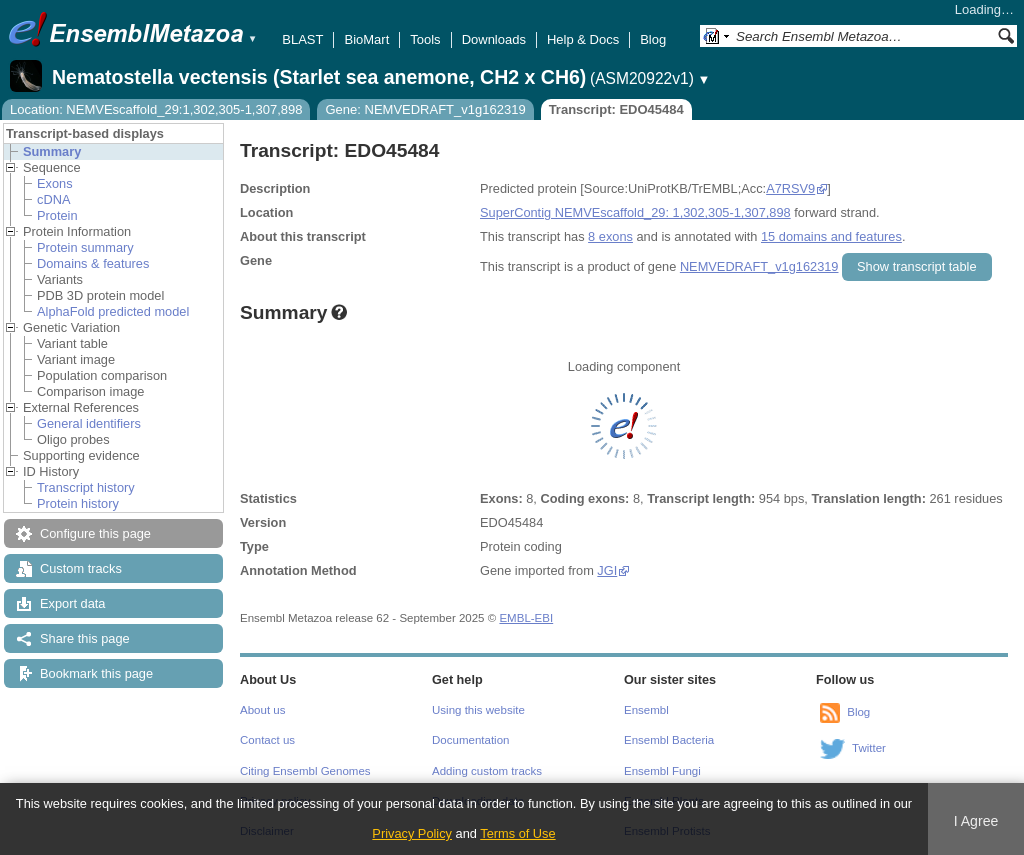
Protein (57, 215)
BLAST (302, 39)
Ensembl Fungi (662, 771)
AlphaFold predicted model (113, 311)
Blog (653, 39)
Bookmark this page (96, 673)
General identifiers (89, 423)
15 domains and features (831, 236)
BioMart (366, 39)
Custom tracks (81, 568)
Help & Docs (583, 39)
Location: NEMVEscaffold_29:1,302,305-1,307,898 (156, 109)
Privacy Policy (412, 833)
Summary (52, 151)
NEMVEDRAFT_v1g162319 (759, 266)
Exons (55, 183)
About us (262, 710)
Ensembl (646, 710)
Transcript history (86, 487)
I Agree (976, 821)
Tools (425, 39)
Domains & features (93, 263)
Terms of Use (517, 833)
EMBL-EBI (526, 618)
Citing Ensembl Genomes (305, 771)
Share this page (85, 638)
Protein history (78, 503)
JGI (607, 570)
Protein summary (85, 247)
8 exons (610, 236)
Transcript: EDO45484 (616, 109)
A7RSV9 (790, 188)
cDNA (53, 199)
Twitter (869, 748)
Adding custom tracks (487, 771)
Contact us (267, 740)
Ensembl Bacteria (669, 740)
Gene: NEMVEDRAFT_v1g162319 (425, 109)
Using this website (478, 710)
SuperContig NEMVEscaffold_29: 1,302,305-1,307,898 (635, 212)
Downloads (494, 39)
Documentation (470, 740)
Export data (72, 603)
